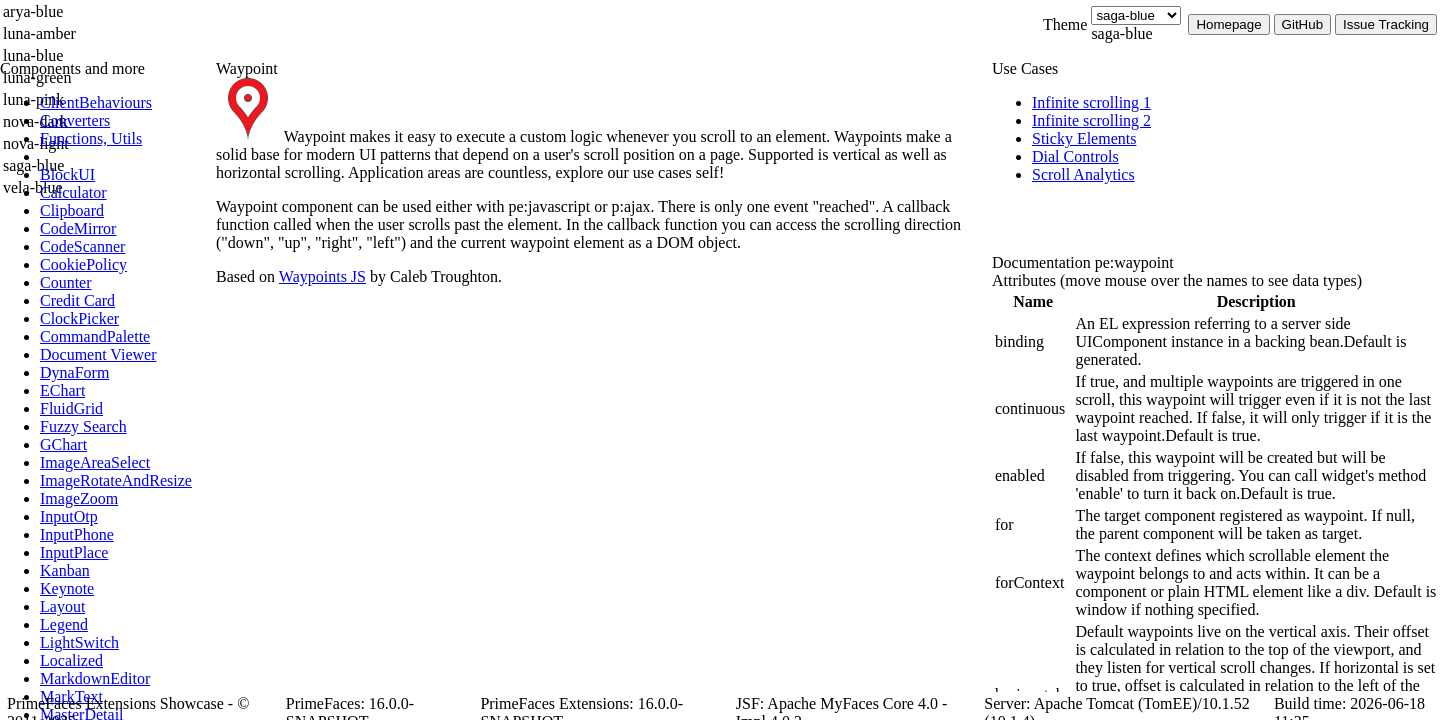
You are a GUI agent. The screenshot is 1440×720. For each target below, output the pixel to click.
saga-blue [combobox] (1121, 33)
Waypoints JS (322, 276)
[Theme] (1136, 15)
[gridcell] (1033, 342)
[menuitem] (125, 103)
